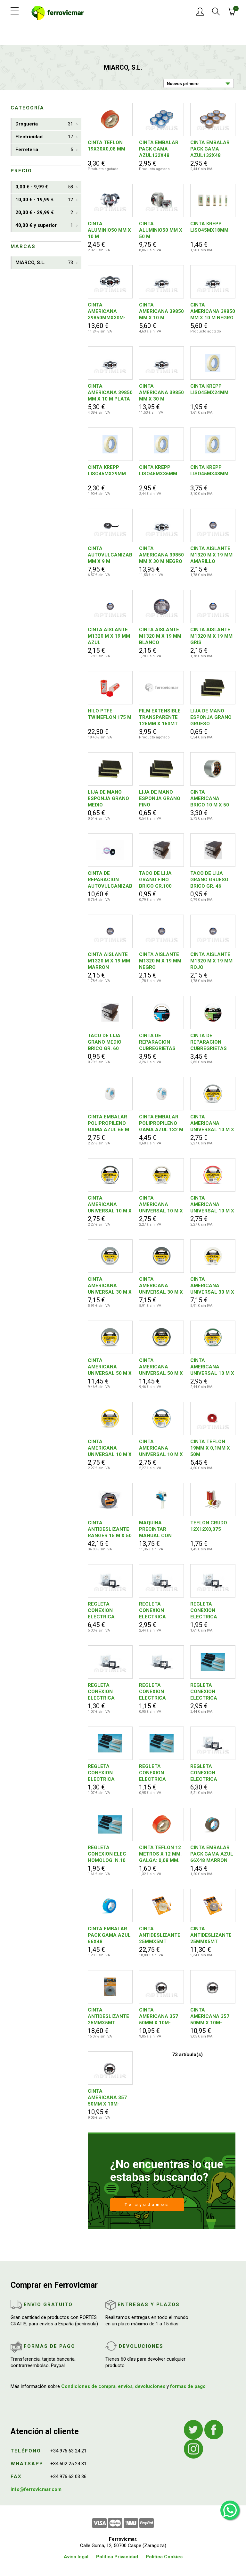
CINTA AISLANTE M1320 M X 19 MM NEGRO (160, 961)
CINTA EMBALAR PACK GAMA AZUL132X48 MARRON (210, 149)
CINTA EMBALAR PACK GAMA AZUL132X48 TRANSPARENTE (158, 149)
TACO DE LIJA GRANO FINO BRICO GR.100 (155, 879)
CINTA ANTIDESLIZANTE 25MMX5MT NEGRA (211, 1935)
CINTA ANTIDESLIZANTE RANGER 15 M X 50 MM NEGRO (110, 1529)
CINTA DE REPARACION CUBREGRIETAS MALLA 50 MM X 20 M (209, 1042)
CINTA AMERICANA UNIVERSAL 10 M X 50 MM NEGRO (110, 1204)
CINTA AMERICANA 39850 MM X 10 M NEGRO (212, 311)
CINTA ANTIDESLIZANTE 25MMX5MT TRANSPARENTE (108, 2016)
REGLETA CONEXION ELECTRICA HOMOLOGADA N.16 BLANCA (207, 1691)
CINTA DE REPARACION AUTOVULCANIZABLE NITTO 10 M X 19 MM (110, 879)
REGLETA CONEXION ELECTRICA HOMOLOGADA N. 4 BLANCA (159, 1772)
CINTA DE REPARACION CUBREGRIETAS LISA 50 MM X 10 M (161, 1042)
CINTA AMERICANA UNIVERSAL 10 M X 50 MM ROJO (212, 1204)
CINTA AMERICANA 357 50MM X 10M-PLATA (107, 2097)
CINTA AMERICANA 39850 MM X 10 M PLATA (110, 392)
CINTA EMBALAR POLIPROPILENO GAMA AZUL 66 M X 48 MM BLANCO (108, 1123)
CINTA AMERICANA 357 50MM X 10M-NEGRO (209, 2016)
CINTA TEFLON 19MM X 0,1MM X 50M (210, 1448)
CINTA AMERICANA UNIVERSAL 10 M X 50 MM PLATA (212, 1123)
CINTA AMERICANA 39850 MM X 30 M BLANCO (161, 392)
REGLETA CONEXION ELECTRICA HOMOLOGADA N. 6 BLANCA (108, 1772)
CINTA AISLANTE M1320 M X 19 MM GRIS (211, 636)
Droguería (44, 124)
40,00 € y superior (44, 225)
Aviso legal (76, 2557)
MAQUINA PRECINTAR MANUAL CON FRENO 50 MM (155, 1529)
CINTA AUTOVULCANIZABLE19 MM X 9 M (110, 555)
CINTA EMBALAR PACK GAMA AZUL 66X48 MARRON (211, 1854)
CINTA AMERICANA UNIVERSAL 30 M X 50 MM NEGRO (161, 1285)
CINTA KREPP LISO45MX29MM (107, 470)
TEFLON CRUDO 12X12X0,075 (208, 1526)
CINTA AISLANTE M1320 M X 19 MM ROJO (211, 961)
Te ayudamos (147, 2204)
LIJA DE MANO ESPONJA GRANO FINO (159, 798)
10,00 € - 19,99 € (44, 200)
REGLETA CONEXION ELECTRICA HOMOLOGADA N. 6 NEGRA (108, 1691)
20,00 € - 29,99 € (44, 212)
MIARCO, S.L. (44, 262)
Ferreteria (44, 149)
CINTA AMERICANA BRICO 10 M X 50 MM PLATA (209, 798)
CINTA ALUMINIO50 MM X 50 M (160, 230)
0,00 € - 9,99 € (44, 187)
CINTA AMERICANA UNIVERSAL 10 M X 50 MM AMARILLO (110, 1448)
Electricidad (44, 137)
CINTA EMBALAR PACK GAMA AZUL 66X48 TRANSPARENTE (109, 1935)
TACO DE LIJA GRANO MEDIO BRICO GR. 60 (104, 1042)
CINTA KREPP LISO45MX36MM (158, 470)
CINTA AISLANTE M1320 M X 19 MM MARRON (109, 961)
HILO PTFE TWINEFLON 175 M (109, 714)
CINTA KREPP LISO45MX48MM (209, 470)
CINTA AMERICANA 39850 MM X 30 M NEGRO (161, 555)
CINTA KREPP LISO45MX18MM (209, 227)
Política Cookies (164, 2557)
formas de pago (188, 2386)
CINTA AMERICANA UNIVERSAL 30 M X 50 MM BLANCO (212, 1285)
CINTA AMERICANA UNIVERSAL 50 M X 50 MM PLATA (110, 1366)
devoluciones (150, 2386)
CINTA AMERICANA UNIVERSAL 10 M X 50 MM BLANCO (161, 1204)
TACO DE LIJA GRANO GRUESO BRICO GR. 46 (209, 879)
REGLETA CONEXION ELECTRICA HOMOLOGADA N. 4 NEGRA (159, 1691)
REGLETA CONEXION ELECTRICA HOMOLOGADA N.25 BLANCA (207, 1772)
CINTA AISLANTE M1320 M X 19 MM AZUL (109, 636)
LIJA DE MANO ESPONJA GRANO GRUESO (211, 717)
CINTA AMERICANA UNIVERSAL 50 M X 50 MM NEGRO (161, 1366)
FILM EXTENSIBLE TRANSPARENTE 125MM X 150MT (160, 717)
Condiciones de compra (88, 2386)
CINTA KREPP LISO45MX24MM (209, 389)
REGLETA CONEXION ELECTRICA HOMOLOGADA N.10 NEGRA (207, 1610)
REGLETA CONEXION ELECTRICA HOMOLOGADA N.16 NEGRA (156, 1610)
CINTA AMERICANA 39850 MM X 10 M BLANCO (161, 311)
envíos (125, 2386)
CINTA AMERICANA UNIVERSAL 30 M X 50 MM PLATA (110, 1285)
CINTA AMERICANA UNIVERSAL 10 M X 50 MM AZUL (161, 1448)
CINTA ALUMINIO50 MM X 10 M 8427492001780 (109, 230)
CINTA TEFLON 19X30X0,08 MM (106, 146)
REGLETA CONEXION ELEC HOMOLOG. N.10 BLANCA (107, 1854)
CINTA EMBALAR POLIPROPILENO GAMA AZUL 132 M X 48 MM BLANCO (161, 1123)
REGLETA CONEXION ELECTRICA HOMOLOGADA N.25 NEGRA (105, 1610)
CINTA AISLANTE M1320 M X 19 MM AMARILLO (211, 555)
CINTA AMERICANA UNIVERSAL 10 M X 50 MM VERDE (212, 1366)
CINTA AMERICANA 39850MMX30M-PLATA (107, 311)
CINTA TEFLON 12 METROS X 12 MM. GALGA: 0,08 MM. (160, 1854)
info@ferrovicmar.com (36, 2489)
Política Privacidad (117, 2557)
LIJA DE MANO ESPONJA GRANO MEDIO (108, 798)
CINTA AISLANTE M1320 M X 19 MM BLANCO (160, 636)
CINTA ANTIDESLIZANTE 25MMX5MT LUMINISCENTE (159, 1935)
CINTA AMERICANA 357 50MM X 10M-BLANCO (158, 2016)
